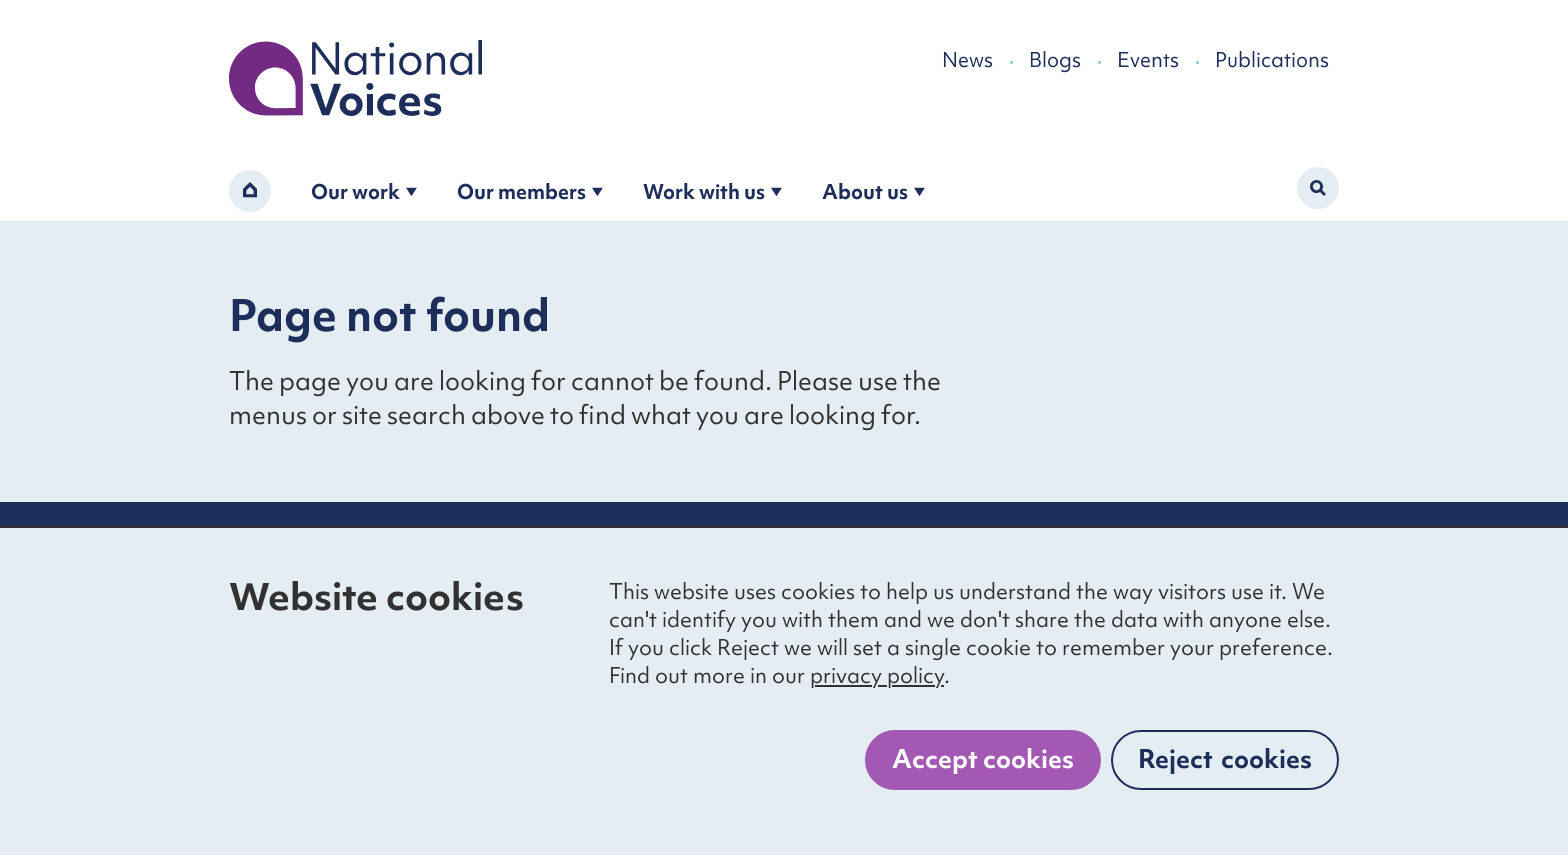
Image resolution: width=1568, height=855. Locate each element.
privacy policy (877, 675)
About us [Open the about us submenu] (873, 191)
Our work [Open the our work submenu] (364, 191)
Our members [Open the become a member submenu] (530, 191)
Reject (1225, 759)
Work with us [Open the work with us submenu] (712, 191)
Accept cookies (983, 759)
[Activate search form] (1318, 188)
